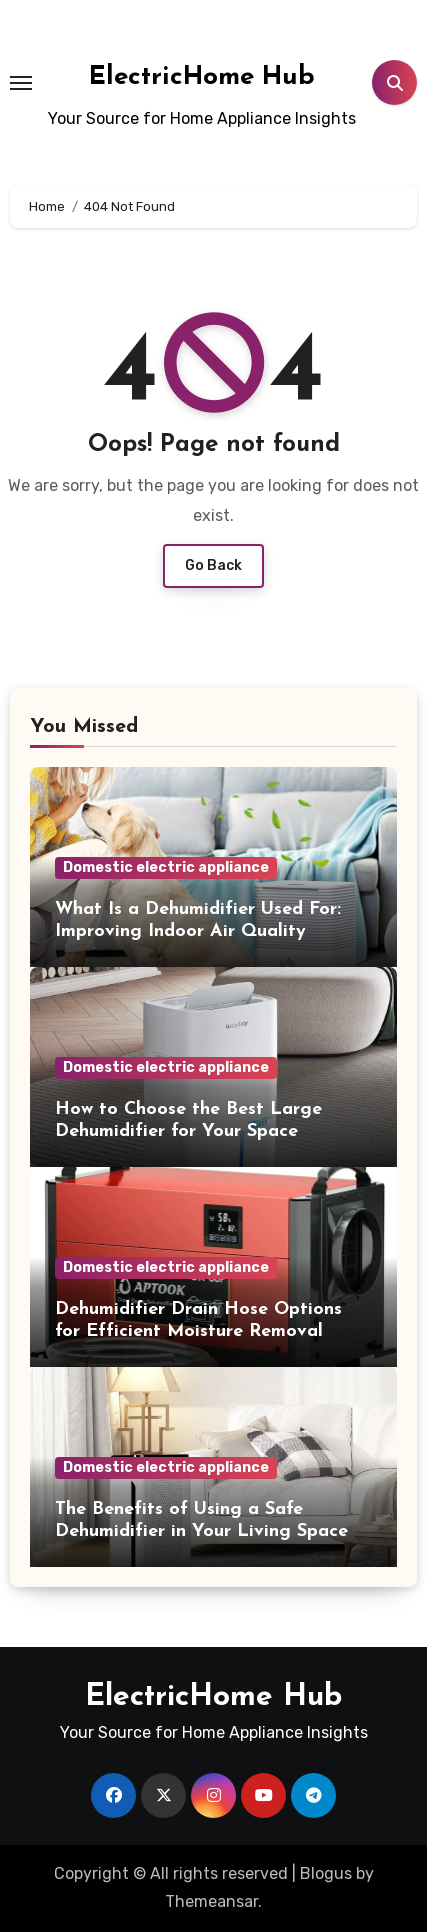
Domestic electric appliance (166, 867)
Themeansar (211, 1901)
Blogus (326, 1873)
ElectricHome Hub (202, 77)
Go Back (213, 565)
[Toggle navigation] (21, 83)
